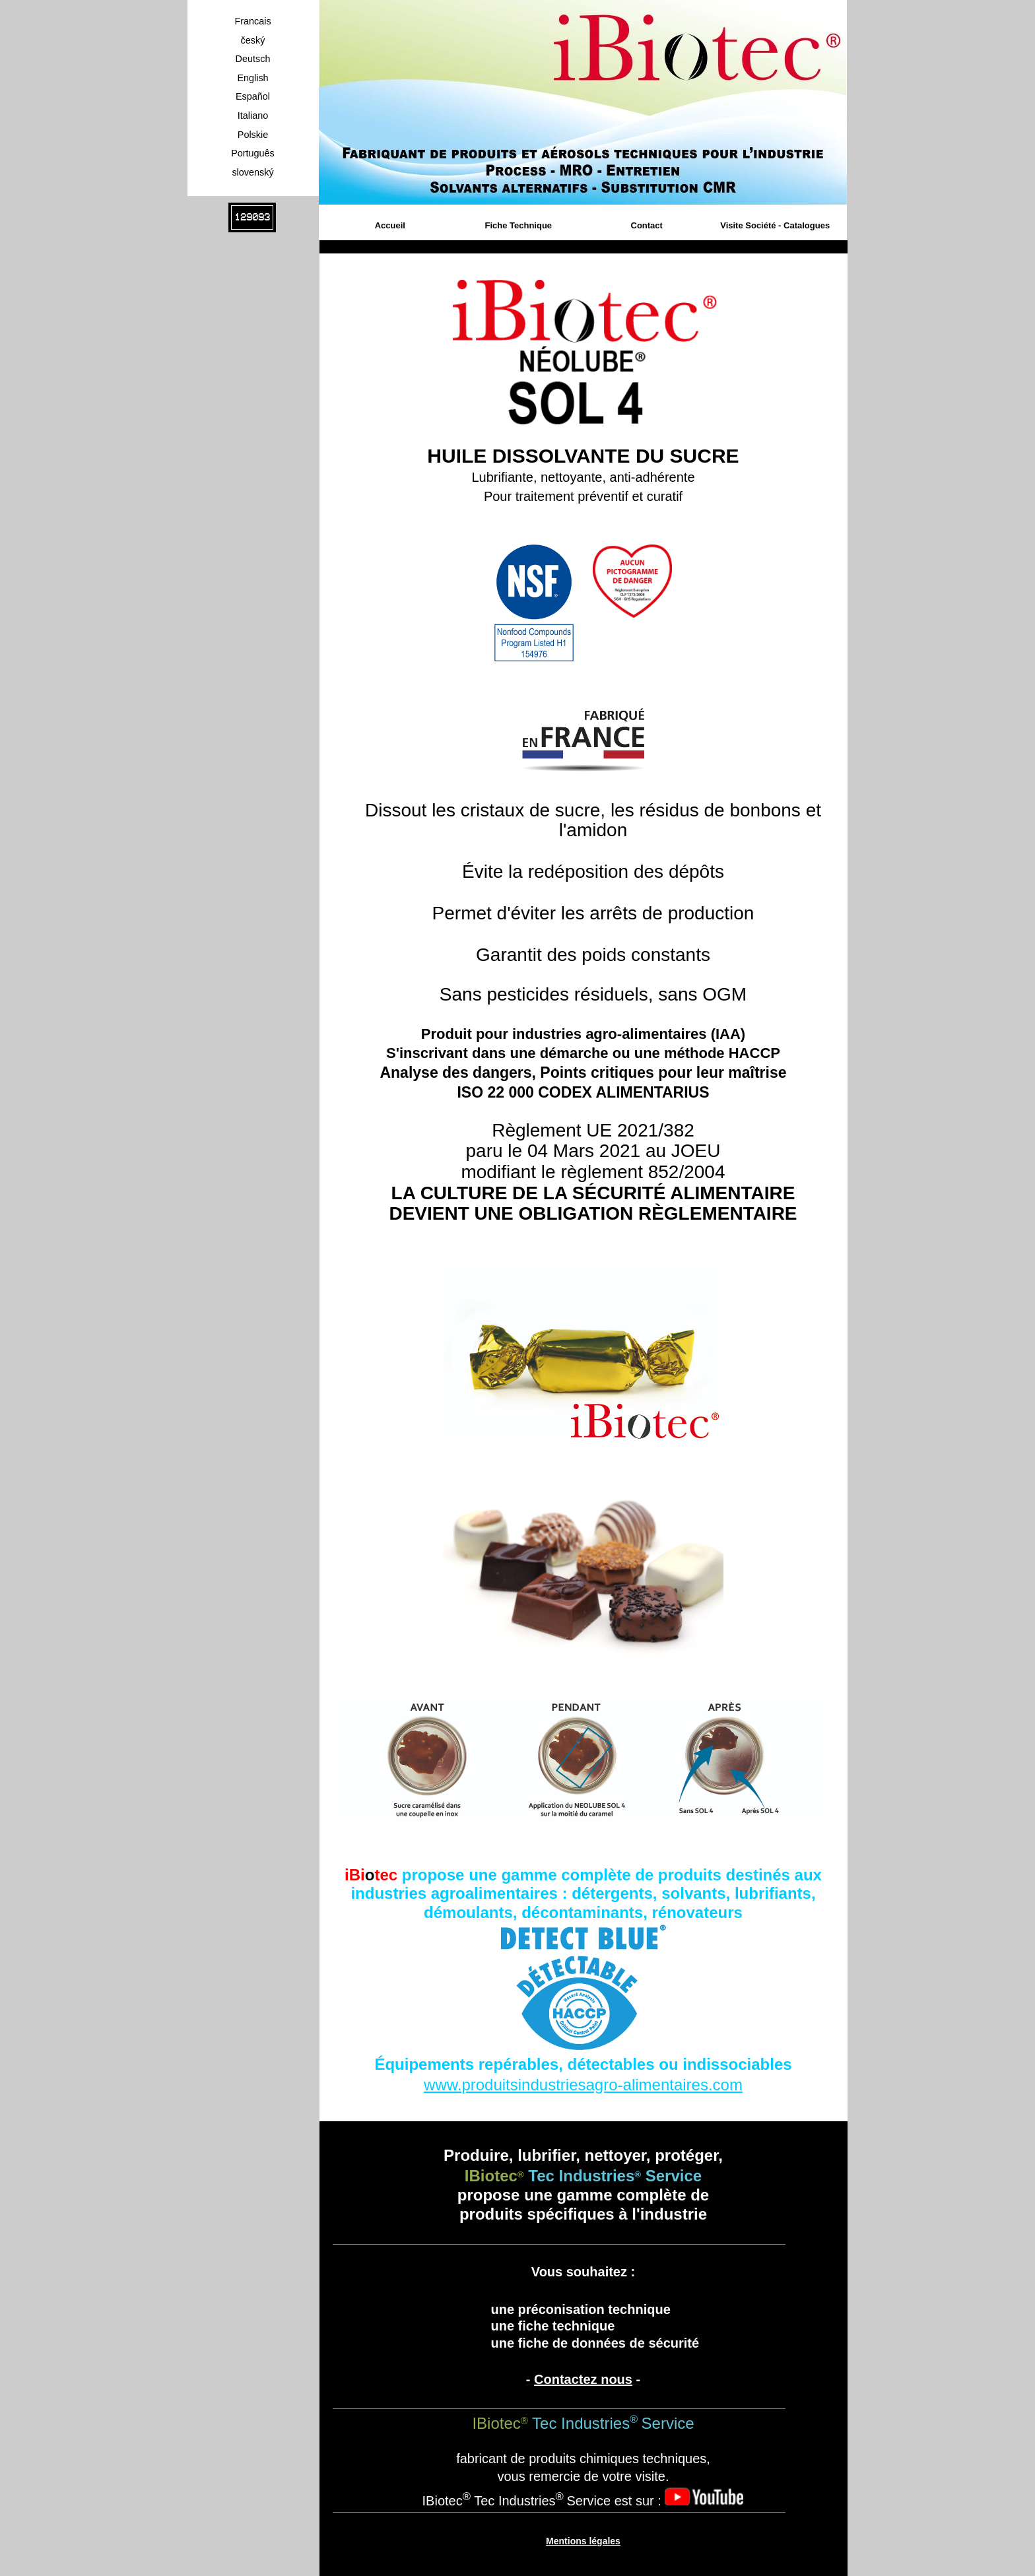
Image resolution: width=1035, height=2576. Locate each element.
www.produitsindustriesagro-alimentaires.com (583, 2085)
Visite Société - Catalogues (775, 225)
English (252, 78)
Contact (647, 225)
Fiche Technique (518, 225)
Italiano (253, 115)
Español (253, 96)
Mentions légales (583, 2541)
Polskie (253, 134)
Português (253, 153)
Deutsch (253, 58)
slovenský (252, 172)
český (253, 40)
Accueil (390, 225)
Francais (252, 21)
